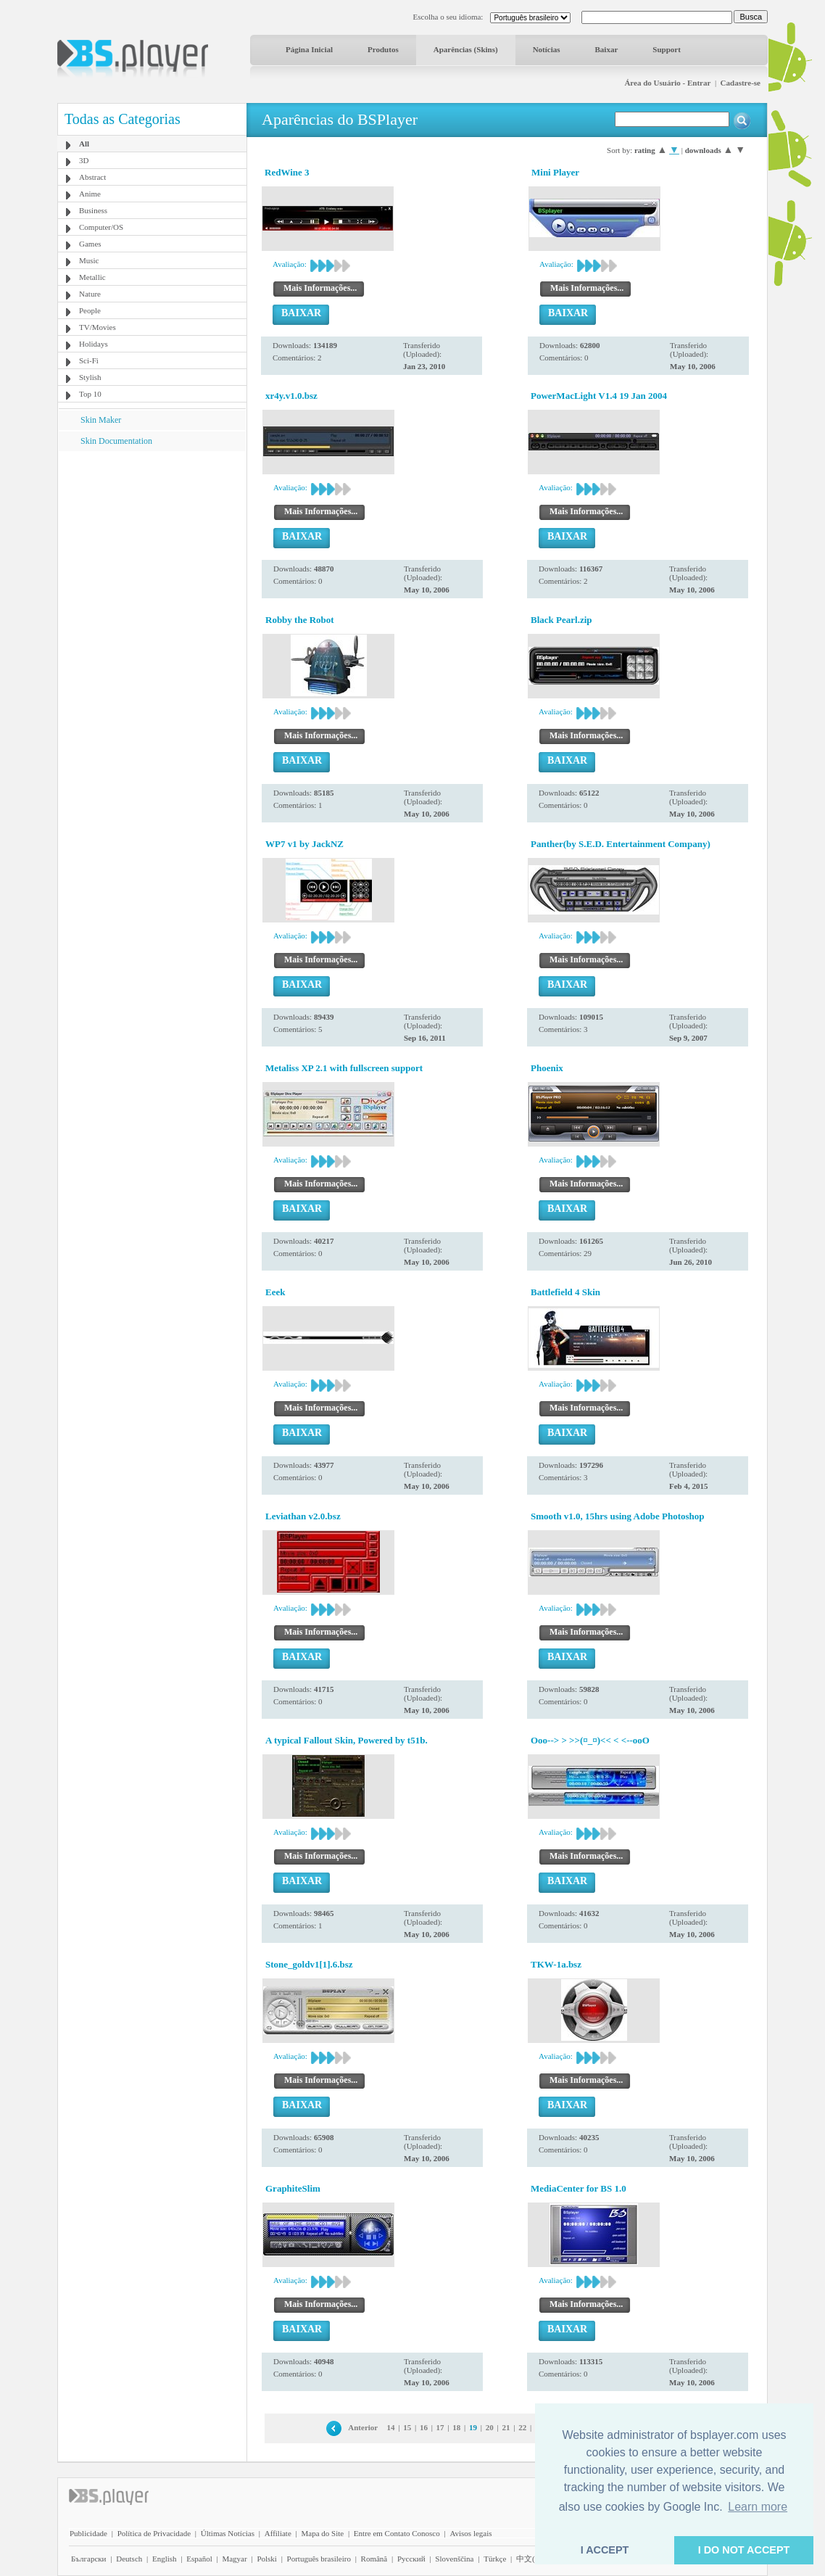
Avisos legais (470, 2533)
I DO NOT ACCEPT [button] (744, 2550)
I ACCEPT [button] (605, 2550)
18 (456, 2427)
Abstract (92, 177)
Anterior (363, 2427)
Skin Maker (100, 420)
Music (89, 260)
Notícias (546, 49)
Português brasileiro (319, 2558)
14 (391, 2427)
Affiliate (278, 2533)
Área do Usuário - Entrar (667, 82)
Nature (90, 293)
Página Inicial (309, 49)
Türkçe (495, 2558)
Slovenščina (454, 2558)
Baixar (606, 49)
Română (374, 2558)
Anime (90, 193)
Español (199, 2558)
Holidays (93, 343)
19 (473, 2427)
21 (506, 2427)
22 (522, 2427)
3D (83, 160)
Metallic (92, 277)
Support (666, 49)
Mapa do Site (322, 2533)
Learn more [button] (757, 2507)
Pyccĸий (411, 2558)
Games (90, 243)
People (90, 310)
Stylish (90, 377)
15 (407, 2427)
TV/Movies (97, 327)
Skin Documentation (116, 441)
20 (490, 2427)
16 (424, 2427)
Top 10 (90, 393)
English (164, 2558)
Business (93, 210)
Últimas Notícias (227, 2533)
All (84, 143)
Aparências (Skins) (466, 49)
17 (440, 2427)
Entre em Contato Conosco (397, 2533)
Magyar (234, 2558)
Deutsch (129, 2558)
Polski (267, 2558)
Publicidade (88, 2533)
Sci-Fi (89, 360)
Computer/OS (101, 227)
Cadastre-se (740, 82)
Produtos (383, 49)
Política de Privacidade (154, 2533)
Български (89, 2558)
